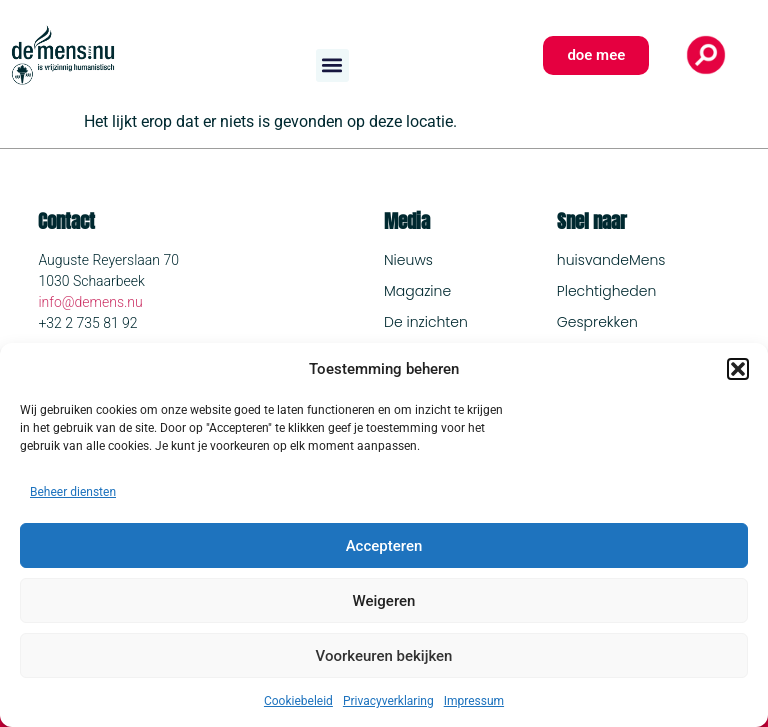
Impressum (474, 701)
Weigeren (384, 601)
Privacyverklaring (388, 701)
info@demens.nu (90, 302)
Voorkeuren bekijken (384, 656)
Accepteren (384, 546)
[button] (738, 369)
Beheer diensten (73, 492)
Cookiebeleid (298, 701)
